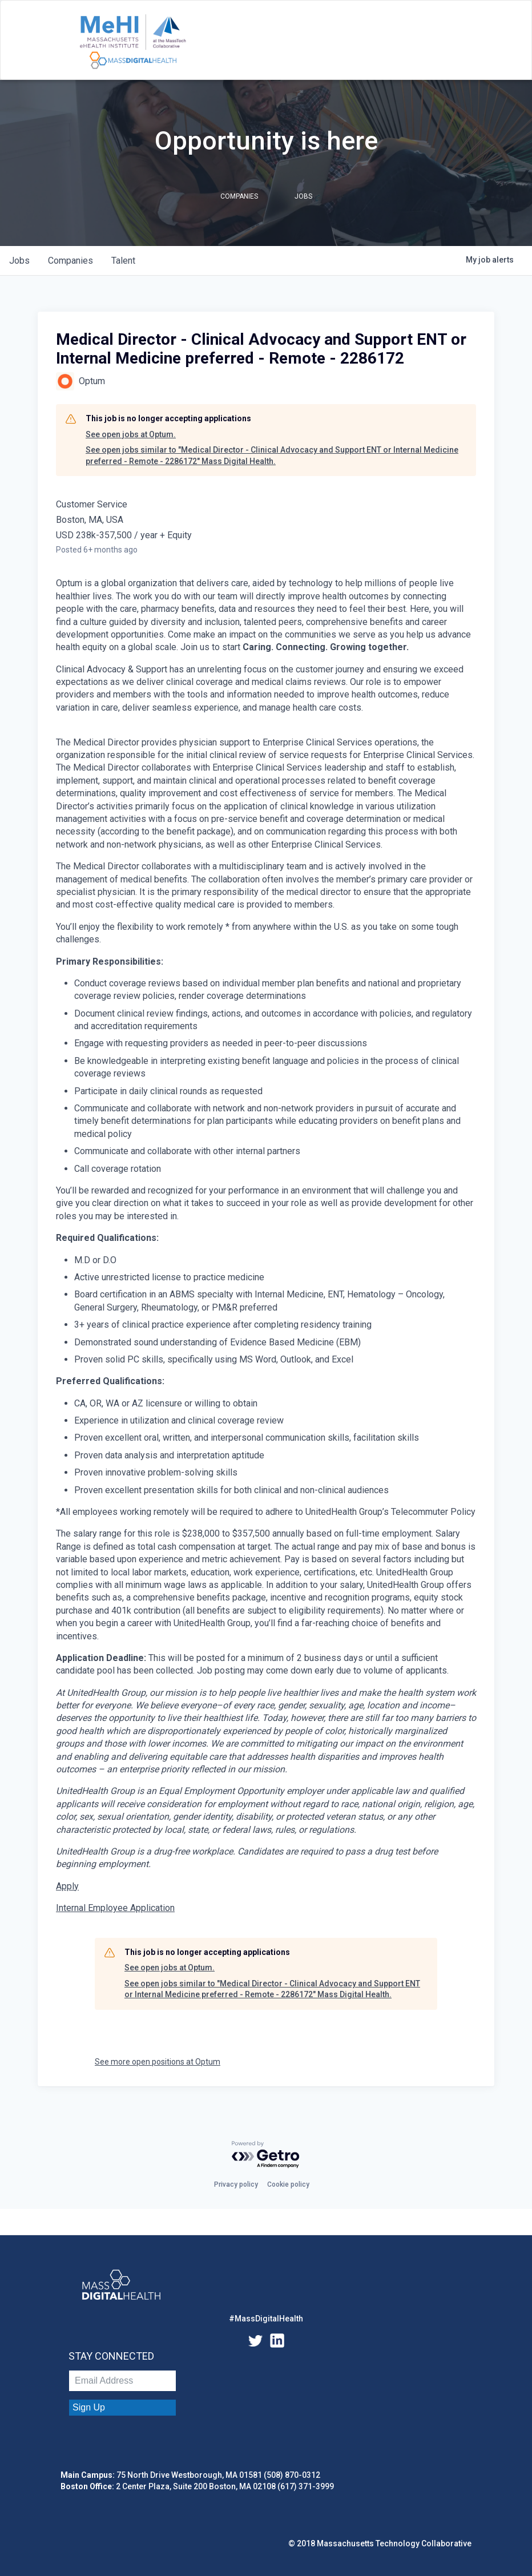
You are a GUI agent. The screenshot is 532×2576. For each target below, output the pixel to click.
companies (70, 260)
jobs (19, 260)
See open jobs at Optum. (131, 434)
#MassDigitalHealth (266, 2318)
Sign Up (88, 2407)
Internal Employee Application (115, 1907)
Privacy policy (236, 2184)
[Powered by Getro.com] (266, 2155)
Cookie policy (288, 2184)
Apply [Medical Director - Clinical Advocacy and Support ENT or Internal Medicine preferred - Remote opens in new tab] (67, 1886)
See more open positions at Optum (157, 2061)
